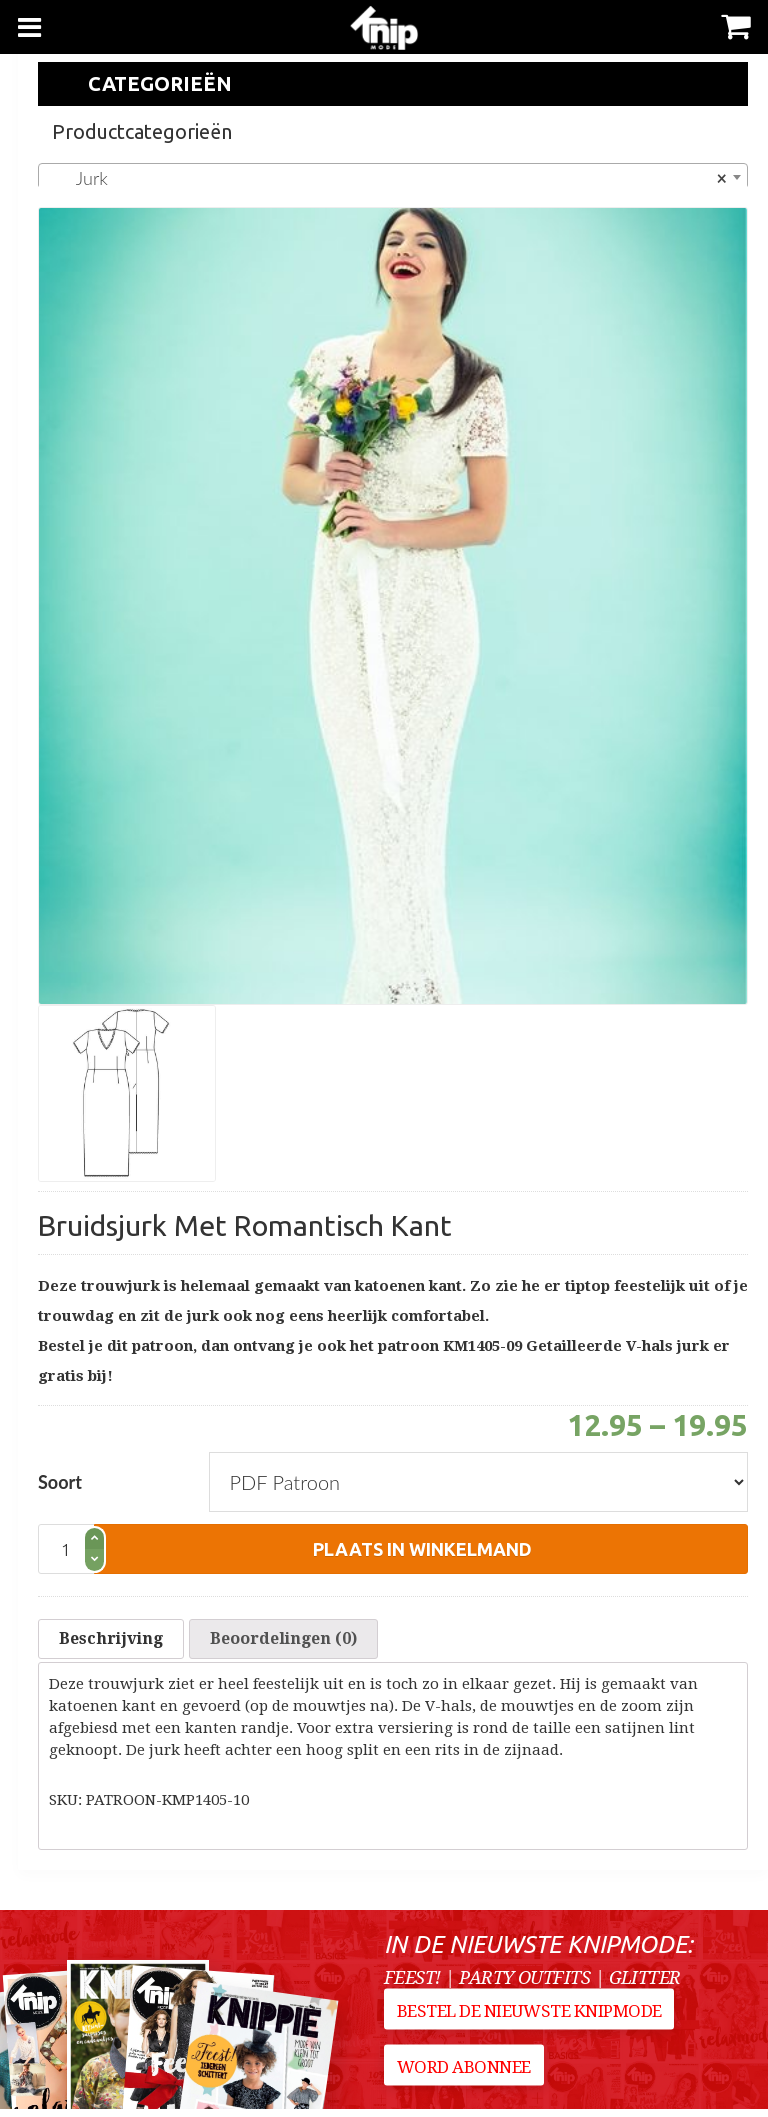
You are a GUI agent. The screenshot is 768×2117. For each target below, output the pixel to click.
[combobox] (393, 177)
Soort (60, 1482)
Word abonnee (466, 2082)
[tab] (111, 1643)
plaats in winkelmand (422, 1549)
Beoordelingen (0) (283, 1642)
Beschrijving (111, 1642)
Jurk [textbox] (387, 178)
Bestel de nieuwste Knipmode (531, 2026)
